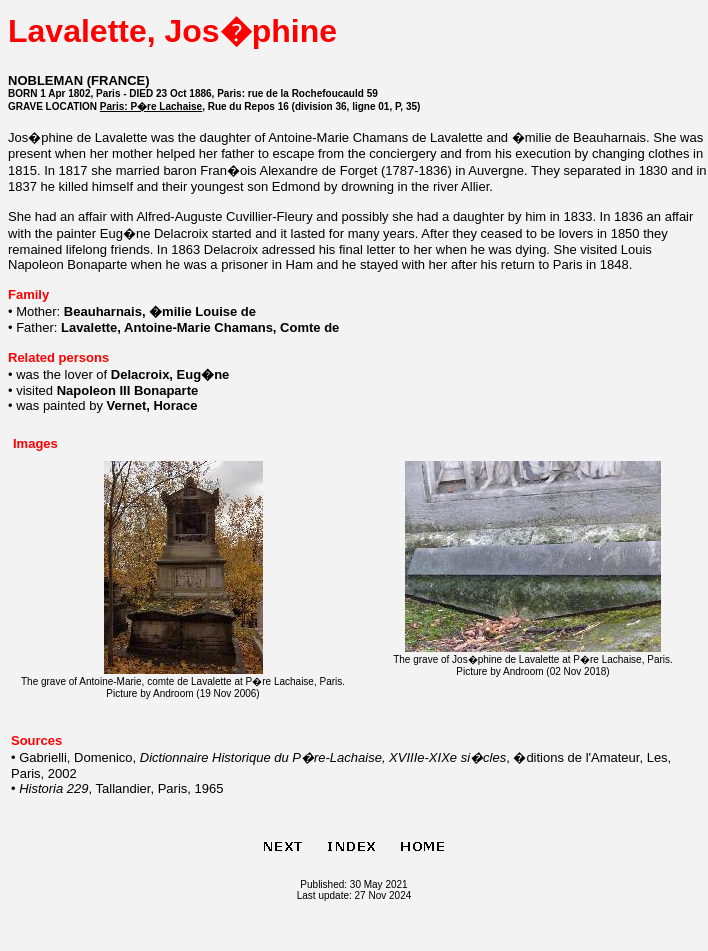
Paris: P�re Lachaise (151, 106)
